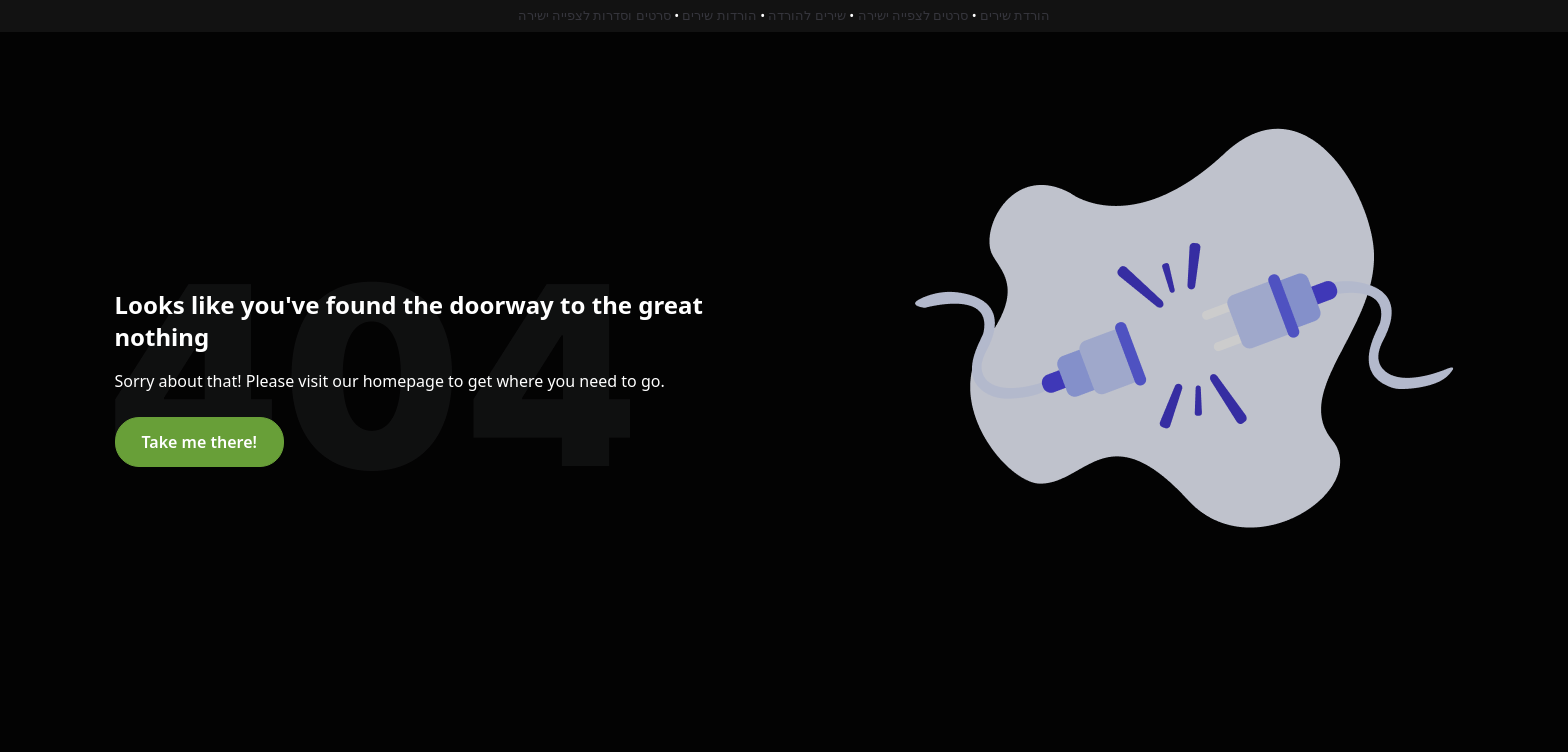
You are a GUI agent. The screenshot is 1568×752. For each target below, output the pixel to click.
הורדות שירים (719, 15)
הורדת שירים (1015, 15)
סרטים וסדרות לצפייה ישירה (594, 15)
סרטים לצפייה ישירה (913, 15)
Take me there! (199, 442)
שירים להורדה (806, 15)
